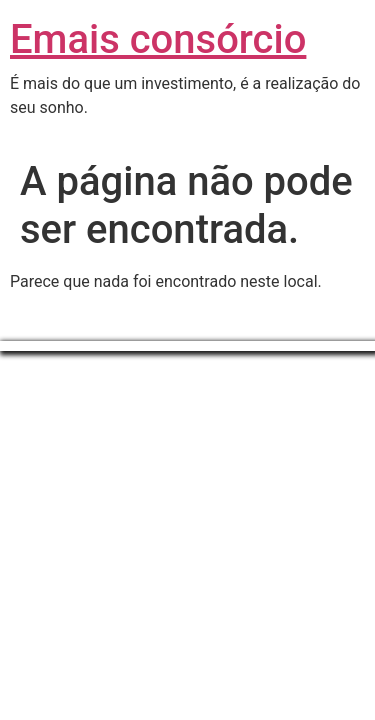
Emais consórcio (158, 39)
